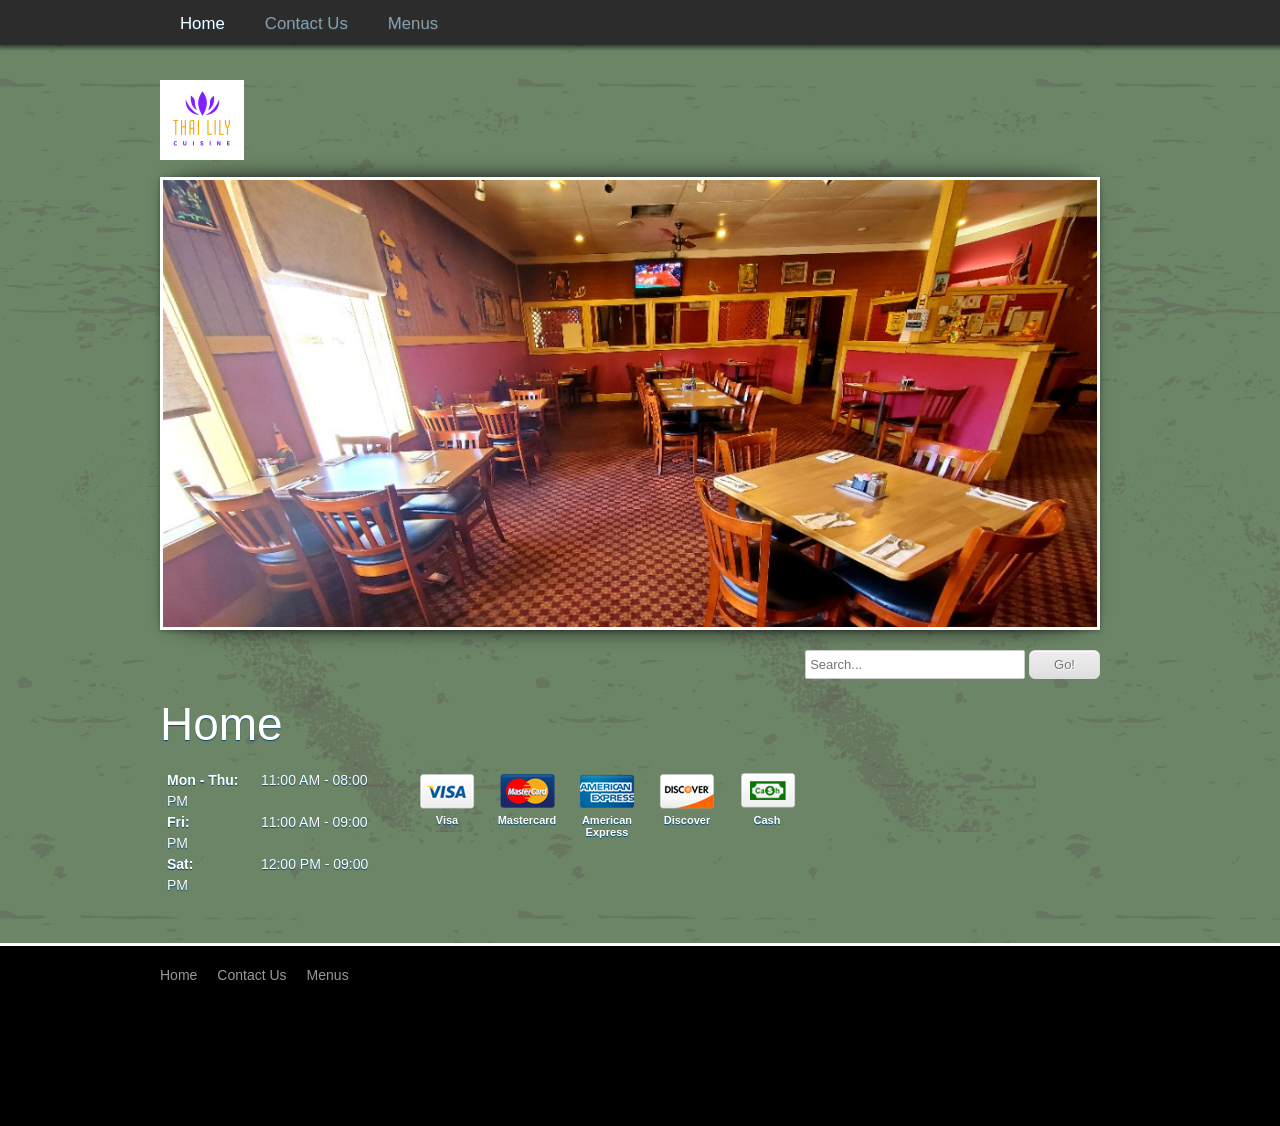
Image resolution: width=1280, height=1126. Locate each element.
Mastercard (527, 820)
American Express (607, 826)
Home (202, 23)
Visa (447, 820)
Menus (413, 23)
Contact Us (306, 23)
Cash (767, 820)
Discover (687, 820)
